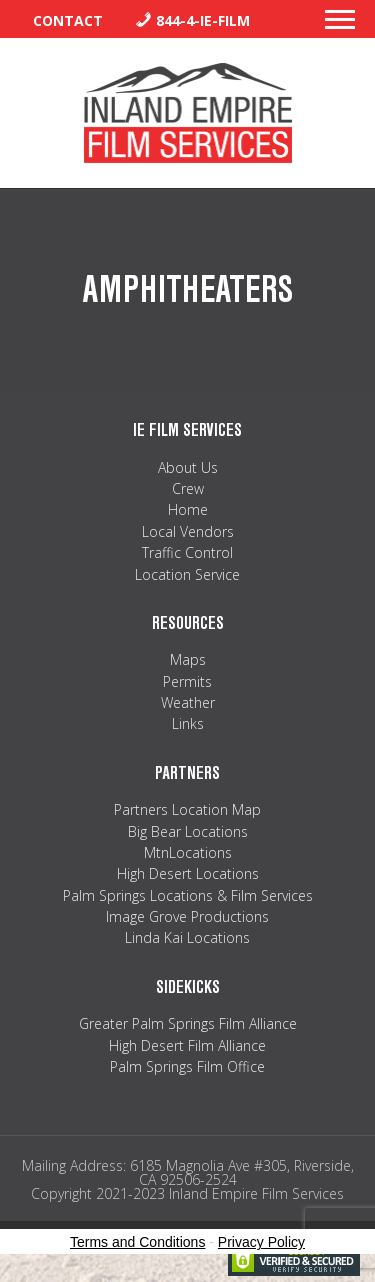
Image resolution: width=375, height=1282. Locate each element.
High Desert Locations (188, 873)
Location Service (187, 574)
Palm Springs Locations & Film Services (188, 895)
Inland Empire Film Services (188, 113)
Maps (188, 659)
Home (188, 509)
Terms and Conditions (137, 1242)
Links (188, 723)
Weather (188, 702)
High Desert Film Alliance (187, 1045)
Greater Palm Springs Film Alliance (188, 1023)
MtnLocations (188, 852)
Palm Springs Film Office (187, 1066)
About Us (188, 467)
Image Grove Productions (187, 916)
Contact (68, 20)
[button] (340, 25)
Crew (188, 488)
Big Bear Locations (188, 831)
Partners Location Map (187, 809)
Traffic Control (187, 552)
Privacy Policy (261, 1242)
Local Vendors (188, 531)
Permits (187, 681)
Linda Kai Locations (187, 937)
